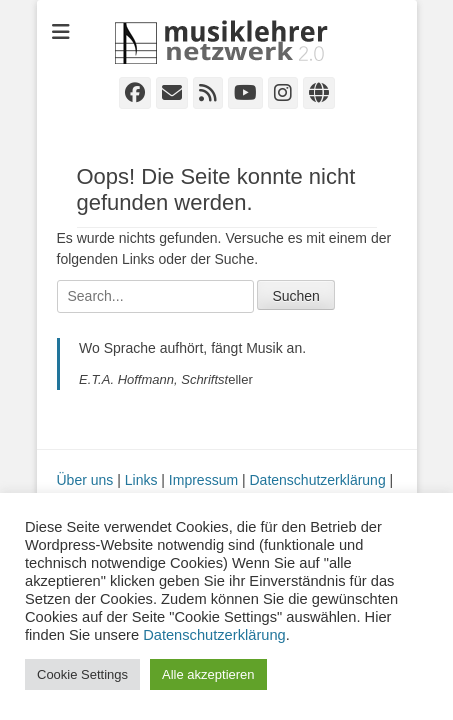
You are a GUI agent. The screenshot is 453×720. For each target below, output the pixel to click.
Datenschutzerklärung (318, 480)
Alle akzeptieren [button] (208, 674)
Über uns (85, 480)
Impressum (203, 480)
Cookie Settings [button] (82, 674)
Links (141, 480)
